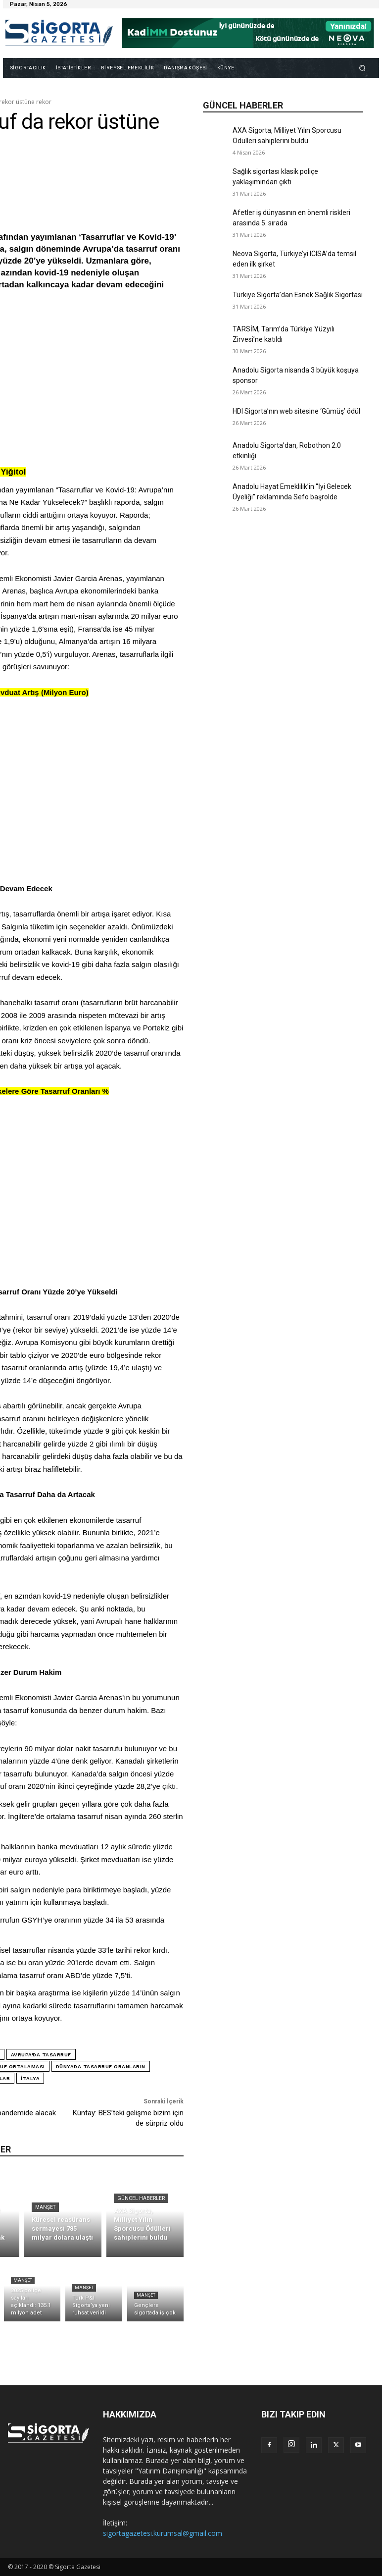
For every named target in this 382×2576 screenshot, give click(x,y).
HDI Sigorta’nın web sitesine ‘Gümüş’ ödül (296, 411)
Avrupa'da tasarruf (41, 2054)
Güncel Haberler (141, 2198)
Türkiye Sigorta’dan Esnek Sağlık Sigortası (298, 295)
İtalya (30, 2078)
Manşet (45, 2207)
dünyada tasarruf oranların (100, 2066)
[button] (362, 68)
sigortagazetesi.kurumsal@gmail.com (162, 2533)
